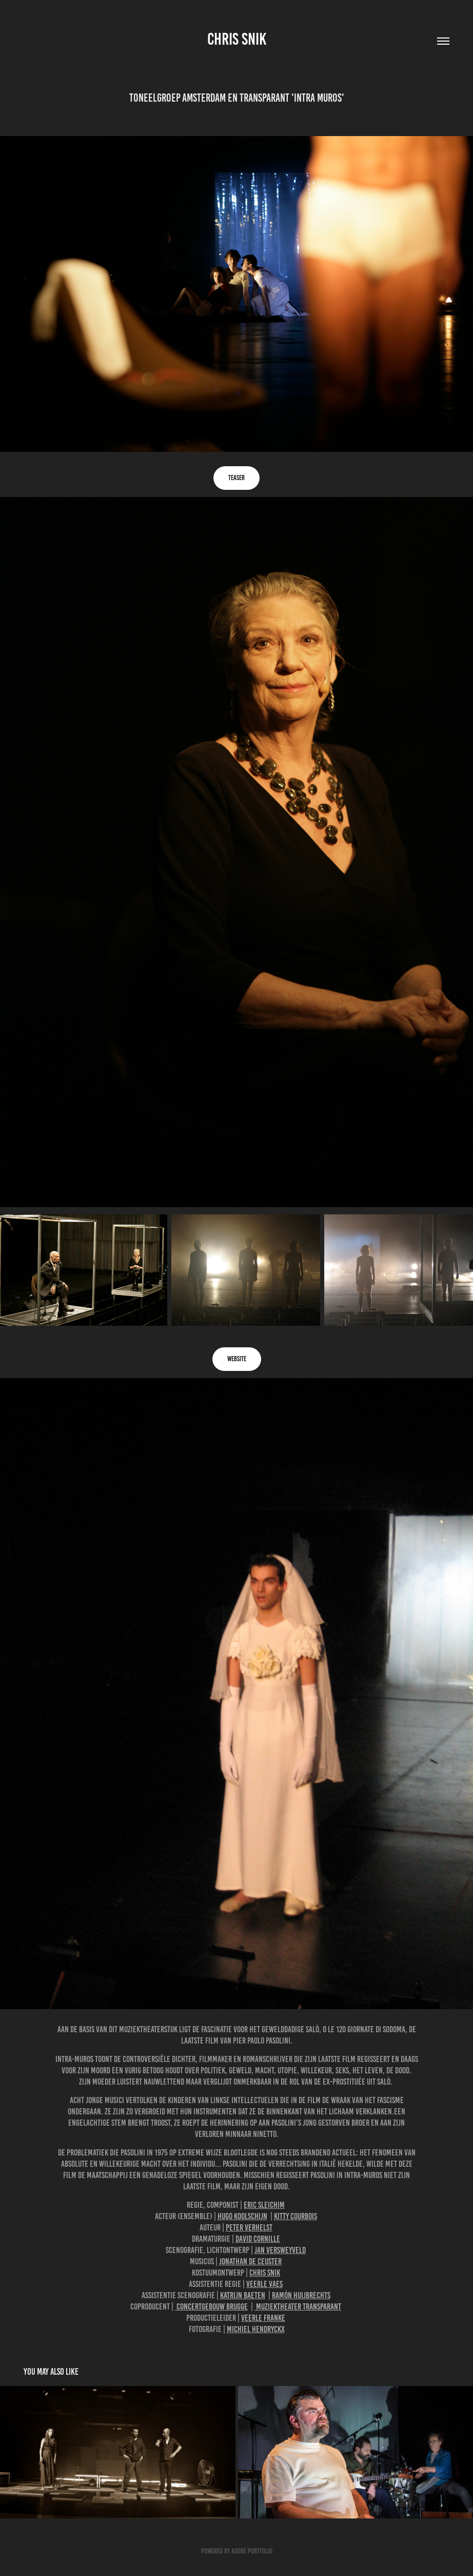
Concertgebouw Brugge (211, 2306)
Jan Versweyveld (280, 2250)
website (236, 1359)
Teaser (236, 478)
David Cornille (257, 2238)
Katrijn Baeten (242, 2295)
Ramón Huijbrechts (301, 2295)
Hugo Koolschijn (242, 2216)
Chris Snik (236, 39)
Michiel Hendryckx (256, 2329)
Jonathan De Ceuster (250, 2261)
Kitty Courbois (295, 2216)
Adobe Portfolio (251, 2551)
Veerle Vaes (264, 2283)
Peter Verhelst (249, 2227)
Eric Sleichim (264, 2204)
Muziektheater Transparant (297, 2306)
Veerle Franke (263, 2317)
